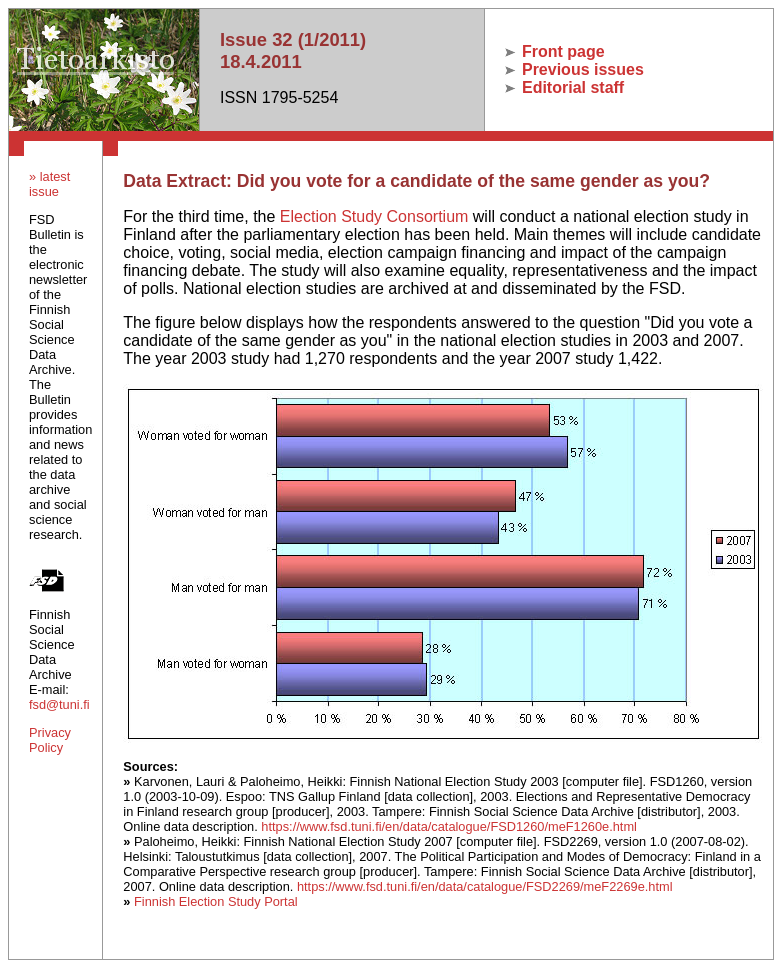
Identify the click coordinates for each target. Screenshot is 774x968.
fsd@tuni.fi (59, 704)
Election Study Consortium (374, 216)
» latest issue (49, 184)
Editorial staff (565, 87)
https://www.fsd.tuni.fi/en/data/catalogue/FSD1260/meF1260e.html (449, 826)
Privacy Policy (50, 740)
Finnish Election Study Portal (216, 901)
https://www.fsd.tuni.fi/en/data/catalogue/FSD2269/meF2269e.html (485, 886)
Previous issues (574, 69)
